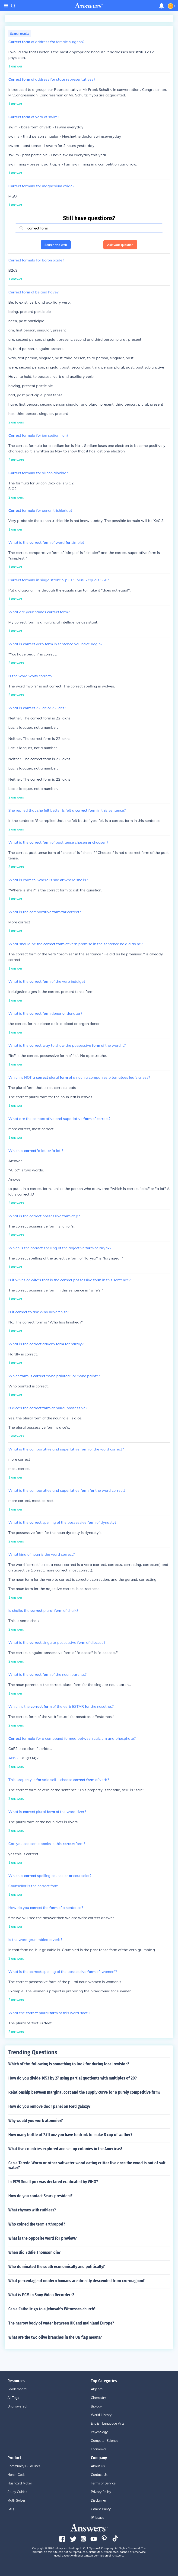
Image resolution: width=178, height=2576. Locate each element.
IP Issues (97, 2518)
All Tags (13, 2398)
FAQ (10, 2509)
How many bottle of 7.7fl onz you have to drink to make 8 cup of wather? (70, 2134)
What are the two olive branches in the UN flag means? (55, 2337)
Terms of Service (103, 2483)
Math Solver (16, 2500)
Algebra (96, 2389)
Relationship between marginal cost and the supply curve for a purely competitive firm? (84, 2092)
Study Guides (17, 2492)
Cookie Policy (101, 2509)
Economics (99, 2449)
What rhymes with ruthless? (32, 2210)
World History (101, 2415)
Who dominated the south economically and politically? (56, 2266)
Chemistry (98, 2398)
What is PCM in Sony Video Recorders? (41, 2294)
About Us (98, 2466)
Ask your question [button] (120, 245)
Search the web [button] (55, 245)
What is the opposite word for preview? (42, 2238)
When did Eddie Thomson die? (34, 2252)
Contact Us (99, 2475)
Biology (96, 2406)
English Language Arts (107, 2423)
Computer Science (104, 2441)
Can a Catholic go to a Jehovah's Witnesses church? (51, 2309)
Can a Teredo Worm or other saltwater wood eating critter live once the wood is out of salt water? (86, 2165)
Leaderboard (16, 2389)
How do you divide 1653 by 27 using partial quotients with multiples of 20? (72, 2078)
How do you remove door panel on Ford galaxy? (49, 2106)
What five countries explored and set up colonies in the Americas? (65, 2148)
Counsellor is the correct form (33, 1885)
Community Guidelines (24, 2466)
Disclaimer (98, 2500)
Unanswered (16, 2406)
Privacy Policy (101, 2492)
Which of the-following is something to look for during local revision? (68, 2064)
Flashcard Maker (19, 2483)
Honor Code (16, 2475)
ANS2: (13, 1757)
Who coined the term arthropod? (36, 2224)
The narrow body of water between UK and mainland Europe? (61, 2323)
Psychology (99, 2432)
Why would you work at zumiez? (35, 2120)
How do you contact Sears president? (40, 2195)
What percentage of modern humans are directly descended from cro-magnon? (76, 2280)
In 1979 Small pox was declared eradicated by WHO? (53, 2181)
